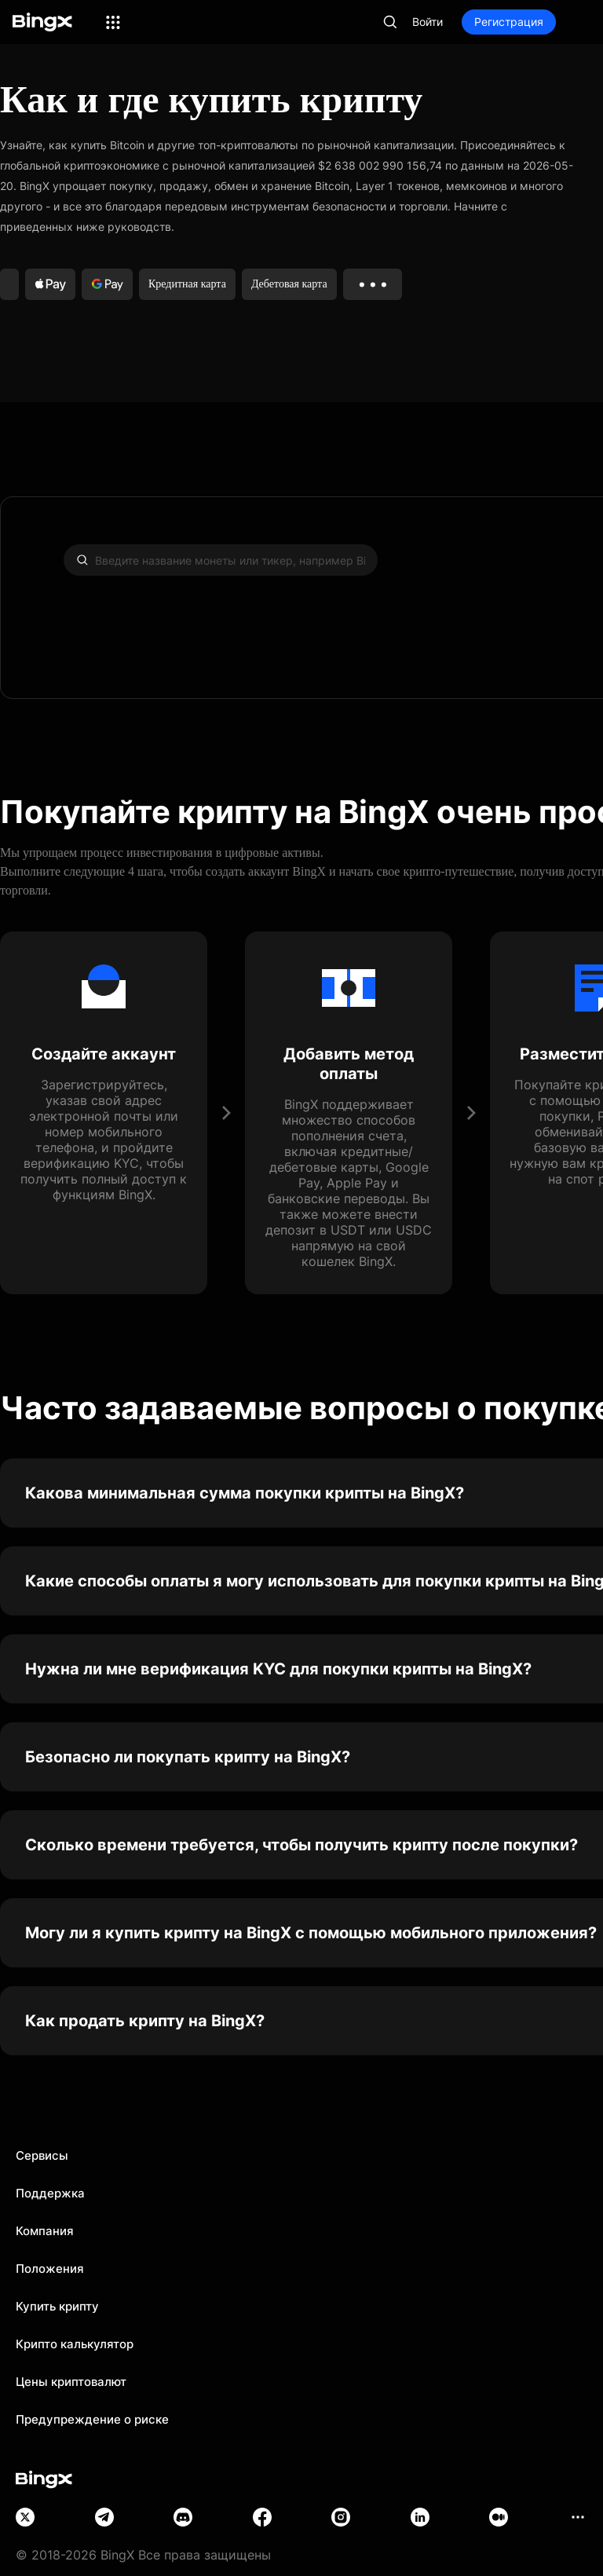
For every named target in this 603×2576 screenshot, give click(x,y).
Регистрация (508, 21)
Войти (427, 21)
